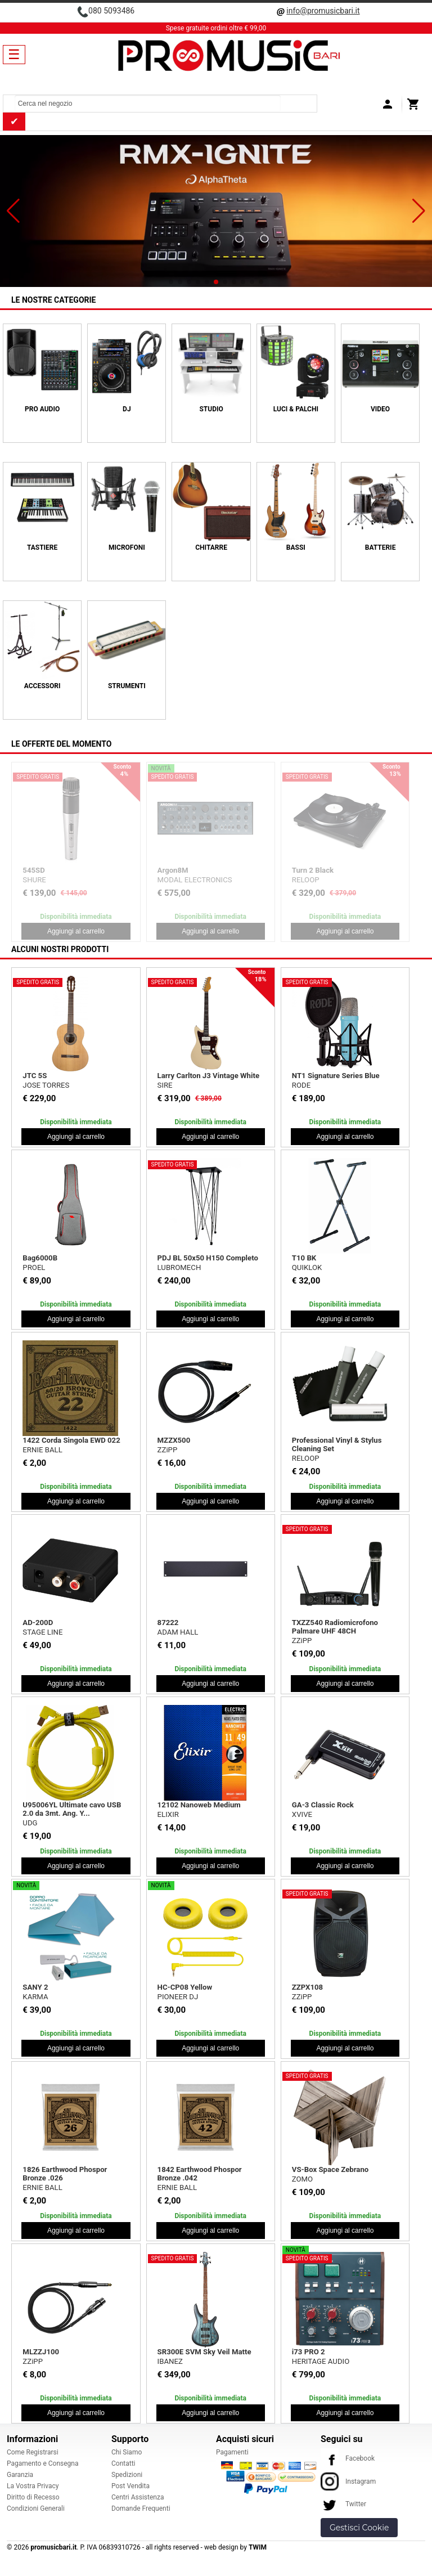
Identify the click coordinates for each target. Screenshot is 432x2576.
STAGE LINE (42, 1632)
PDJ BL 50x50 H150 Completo (208, 1258)
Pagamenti (232, 2452)
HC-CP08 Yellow (185, 1987)
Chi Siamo (126, 2452)
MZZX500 (174, 1440)
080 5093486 (111, 10)
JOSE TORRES (45, 1085)
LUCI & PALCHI (295, 409)
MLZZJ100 (40, 2352)
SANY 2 (35, 1987)
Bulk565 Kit (177, 870)
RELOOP (306, 1458)
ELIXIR (168, 1814)
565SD (303, 870)
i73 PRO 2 (308, 2352)
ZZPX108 (307, 1987)
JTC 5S (34, 1075)
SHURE (303, 880)
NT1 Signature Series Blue (336, 1075)
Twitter (343, 2504)
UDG (29, 1823)
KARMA (35, 1996)
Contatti (123, 2463)
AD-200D (37, 1622)
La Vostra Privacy (32, 2486)
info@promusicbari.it (322, 10)
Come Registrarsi (32, 2452)
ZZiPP (168, 1450)
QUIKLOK (307, 1267)
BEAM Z (35, 888)
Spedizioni (126, 2475)
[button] (13, 211)
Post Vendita (130, 2486)
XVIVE (302, 1814)
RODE (301, 1085)
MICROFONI (127, 547)
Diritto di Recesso (33, 2497)
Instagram (348, 2481)
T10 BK (304, 1258)
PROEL (169, 880)
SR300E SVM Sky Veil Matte (204, 2352)
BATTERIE (380, 547)
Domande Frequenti (140, 2508)
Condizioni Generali (36, 2508)
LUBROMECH (179, 1267)
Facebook (348, 2458)
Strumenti (127, 686)
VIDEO (380, 409)
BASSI (295, 547)
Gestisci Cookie (359, 2528)
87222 (168, 1622)
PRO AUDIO (42, 409)
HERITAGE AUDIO (320, 2361)
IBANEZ (170, 2361)
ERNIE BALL (42, 1450)
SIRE (165, 1085)
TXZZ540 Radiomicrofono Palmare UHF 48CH (335, 1626)
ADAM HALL (178, 1632)
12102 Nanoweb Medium (199, 1805)
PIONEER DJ (178, 1996)
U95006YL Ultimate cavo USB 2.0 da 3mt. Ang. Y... (71, 1809)
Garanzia (20, 2475)
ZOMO (302, 2179)
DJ (127, 409)
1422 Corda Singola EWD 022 (71, 1440)
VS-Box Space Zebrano (330, 2169)
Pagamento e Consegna (43, 2463)
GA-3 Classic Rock (323, 1805)
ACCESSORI (42, 686)
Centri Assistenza (137, 2497)
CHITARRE (211, 547)
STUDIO (211, 409)
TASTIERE (42, 547)
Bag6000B (39, 1258)
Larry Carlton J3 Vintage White (208, 1075)
